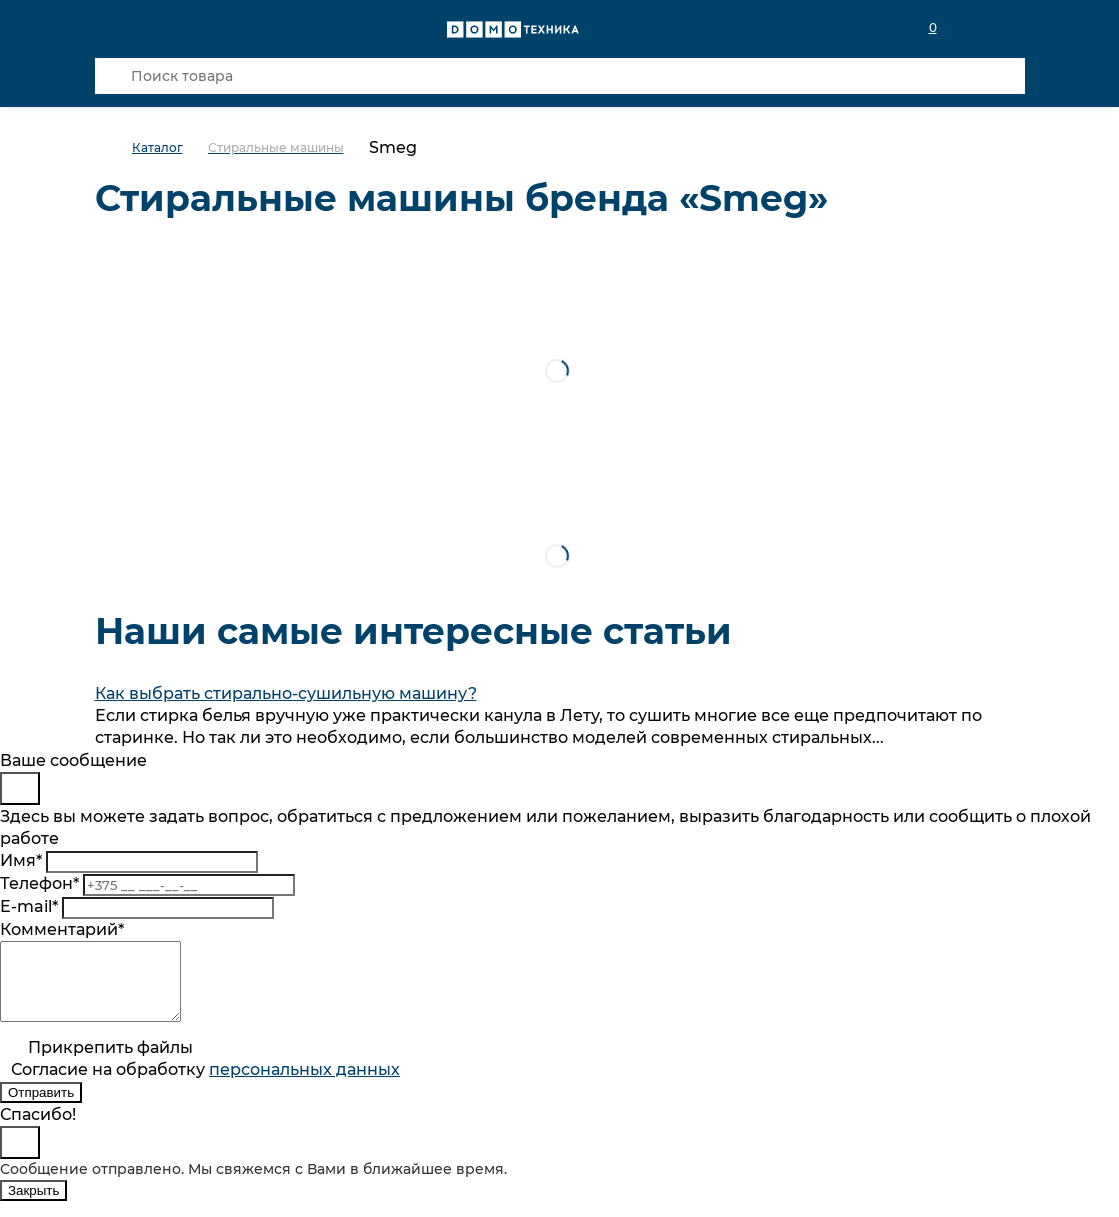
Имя (21, 860)
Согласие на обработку (205, 1084)
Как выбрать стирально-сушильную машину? (286, 693)
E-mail (29, 906)
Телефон (39, 883)
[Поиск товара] (560, 76)
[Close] (20, 788)
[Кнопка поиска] (113, 76)
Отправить (41, 1107)
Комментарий (62, 929)
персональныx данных (304, 1084)
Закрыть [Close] (33, 1205)
